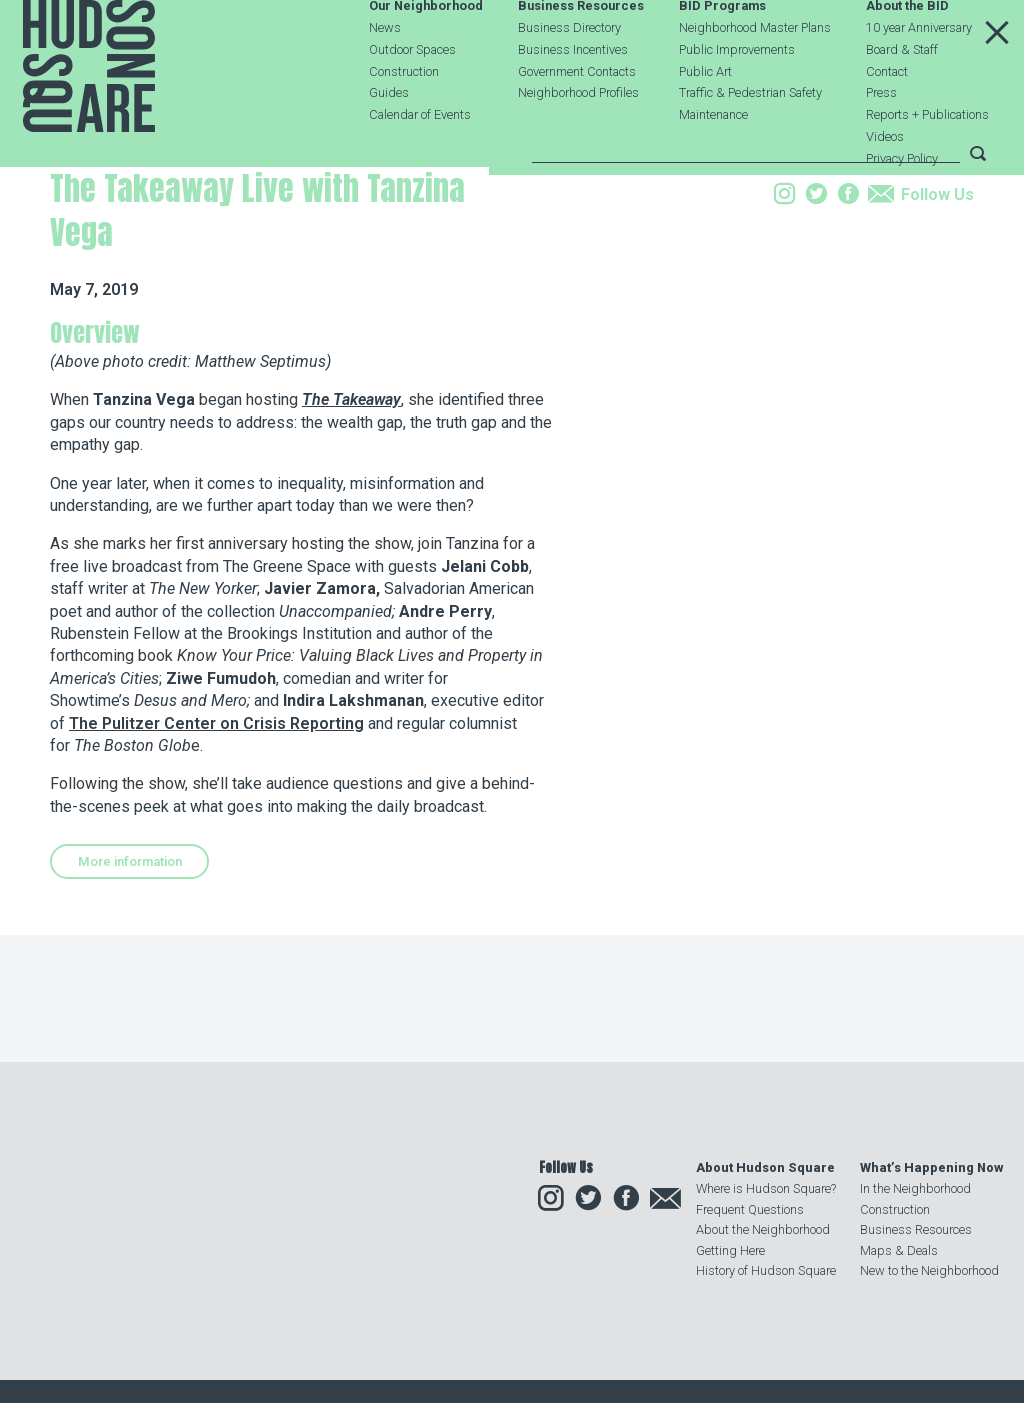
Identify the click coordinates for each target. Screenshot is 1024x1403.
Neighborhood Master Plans (755, 77)
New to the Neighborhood (929, 1270)
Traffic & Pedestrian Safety (750, 142)
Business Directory (569, 77)
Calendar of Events (420, 164)
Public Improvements (737, 99)
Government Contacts (577, 121)
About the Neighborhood (763, 1229)
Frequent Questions (750, 1209)
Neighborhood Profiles (578, 142)
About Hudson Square (765, 1167)
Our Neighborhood (426, 56)
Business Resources (581, 56)
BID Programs (722, 56)
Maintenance (713, 164)
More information (130, 994)
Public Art (705, 121)
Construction (404, 121)
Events (181, 283)
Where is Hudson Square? (766, 1188)
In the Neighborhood (915, 1188)
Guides (389, 142)
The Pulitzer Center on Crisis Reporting (216, 856)
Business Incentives (573, 99)
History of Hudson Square (766, 1270)
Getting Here (730, 1250)
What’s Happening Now (931, 1167)
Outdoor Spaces (412, 99)
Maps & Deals (899, 1250)
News (385, 77)
